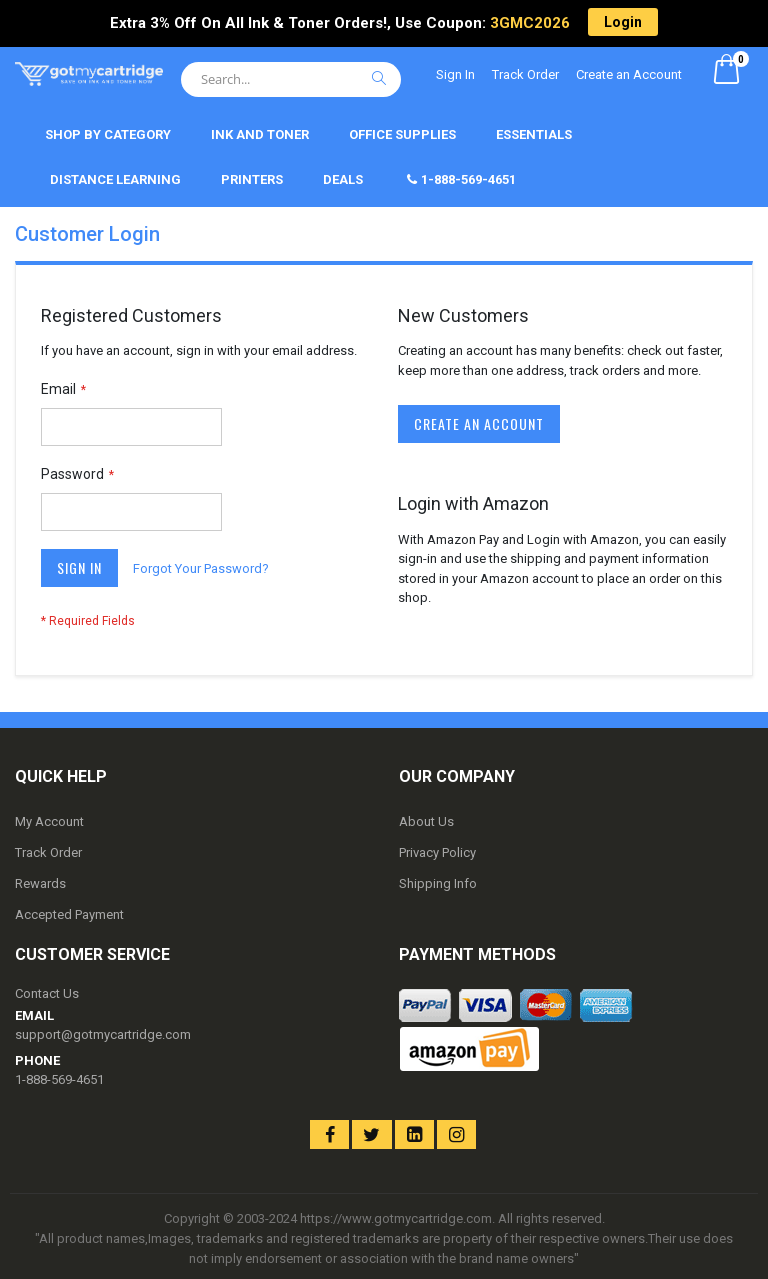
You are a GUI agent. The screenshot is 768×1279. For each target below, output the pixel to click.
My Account (49, 821)
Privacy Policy (437, 852)
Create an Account (629, 74)
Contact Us (47, 993)
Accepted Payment (69, 914)
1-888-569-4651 (59, 1079)
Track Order (525, 74)
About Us (426, 821)
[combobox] (291, 79)
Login (623, 22)
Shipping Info (438, 883)
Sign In (455, 74)
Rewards (40, 883)
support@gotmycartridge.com (103, 1034)
